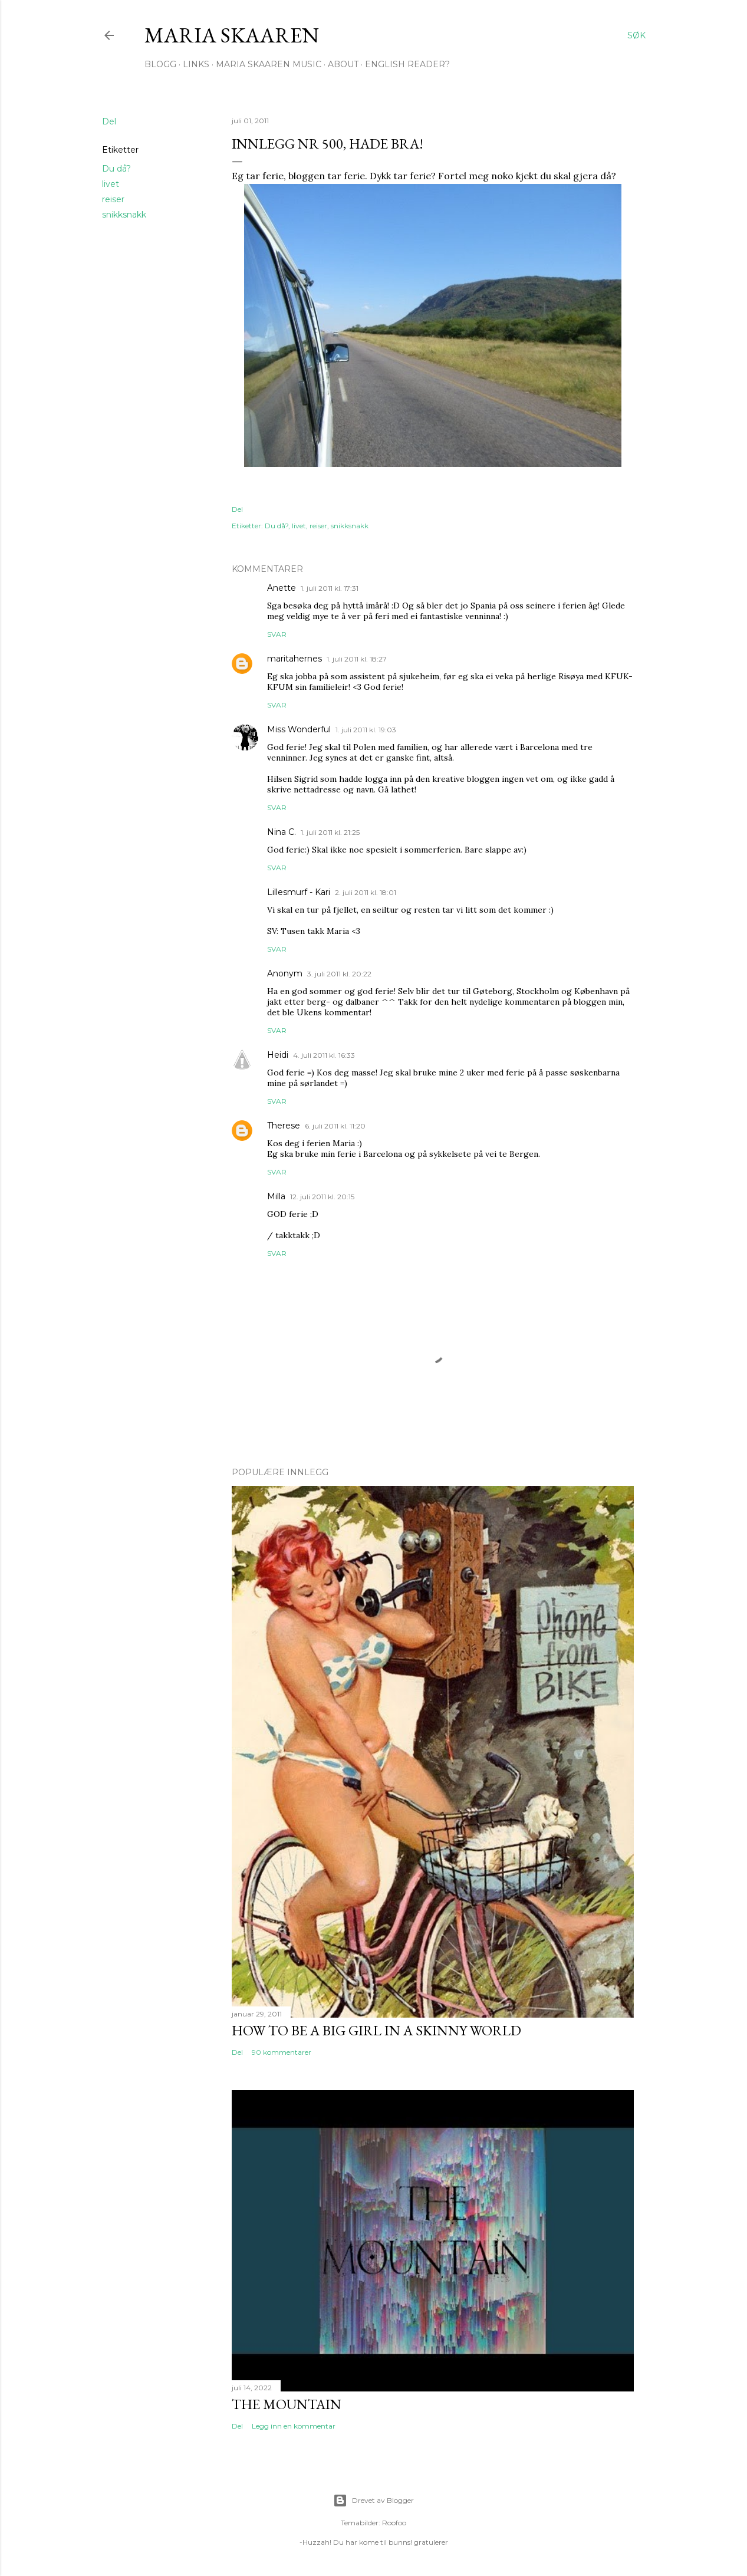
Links (196, 64)
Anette (281, 588)
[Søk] (636, 35)
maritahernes (294, 658)
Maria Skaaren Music (268, 64)
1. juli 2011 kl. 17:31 (329, 588)
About (343, 64)
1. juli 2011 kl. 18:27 (357, 658)
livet (110, 184)
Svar (277, 634)
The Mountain (286, 2404)
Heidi (277, 1055)
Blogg (160, 64)
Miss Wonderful (299, 729)
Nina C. (281, 832)
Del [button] (109, 121)
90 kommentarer (281, 2052)
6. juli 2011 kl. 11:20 (335, 1125)
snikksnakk (124, 214)
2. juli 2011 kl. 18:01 (365, 892)
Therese (283, 1125)
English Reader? (407, 64)
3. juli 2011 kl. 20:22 (339, 973)
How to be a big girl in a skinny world (376, 2030)
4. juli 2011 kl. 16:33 (324, 1055)
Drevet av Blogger (373, 2500)
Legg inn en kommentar (293, 2426)
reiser (113, 199)
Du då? (116, 168)
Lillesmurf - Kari (298, 892)
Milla (276, 1196)
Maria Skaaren (231, 35)
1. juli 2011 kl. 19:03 (365, 729)
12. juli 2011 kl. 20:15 (322, 1196)
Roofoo (394, 2522)
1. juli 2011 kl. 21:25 (330, 832)
